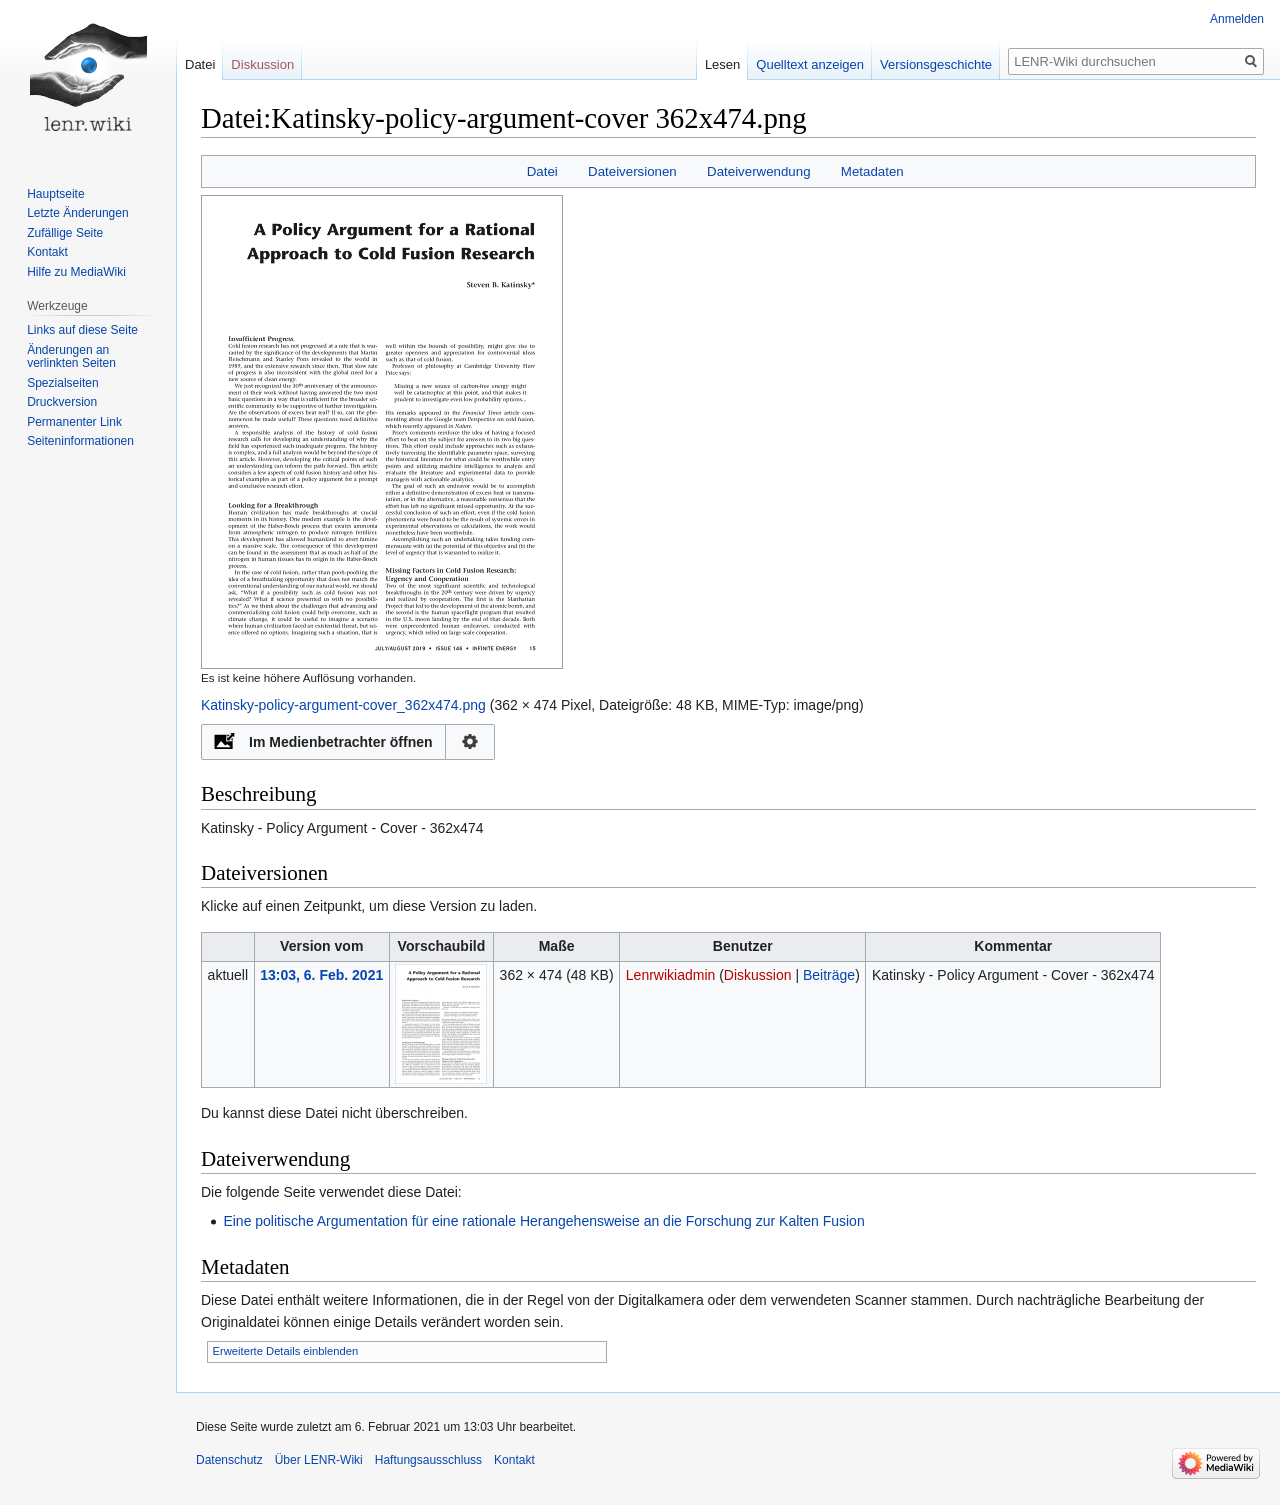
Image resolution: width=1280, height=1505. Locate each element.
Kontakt (47, 252)
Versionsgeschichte (936, 64)
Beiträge (829, 975)
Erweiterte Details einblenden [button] (286, 1351)
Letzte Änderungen (77, 213)
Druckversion (62, 402)
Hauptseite (55, 194)
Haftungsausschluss (428, 1460)
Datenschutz (229, 1460)
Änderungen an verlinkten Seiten (71, 357)
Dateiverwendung (759, 171)
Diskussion (758, 975)
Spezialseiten (62, 383)
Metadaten (872, 171)
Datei (542, 171)
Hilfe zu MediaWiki (76, 272)
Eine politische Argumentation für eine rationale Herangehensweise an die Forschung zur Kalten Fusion (543, 1221)
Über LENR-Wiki (319, 1460)
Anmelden (1237, 19)
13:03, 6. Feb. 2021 (321, 975)
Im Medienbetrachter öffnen (341, 742)
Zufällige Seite (65, 233)
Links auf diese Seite (82, 330)
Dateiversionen (632, 171)
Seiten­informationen (80, 441)
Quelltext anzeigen (810, 64)
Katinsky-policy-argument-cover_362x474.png (343, 705)
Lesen (722, 64)
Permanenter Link (74, 422)
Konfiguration (470, 742)
